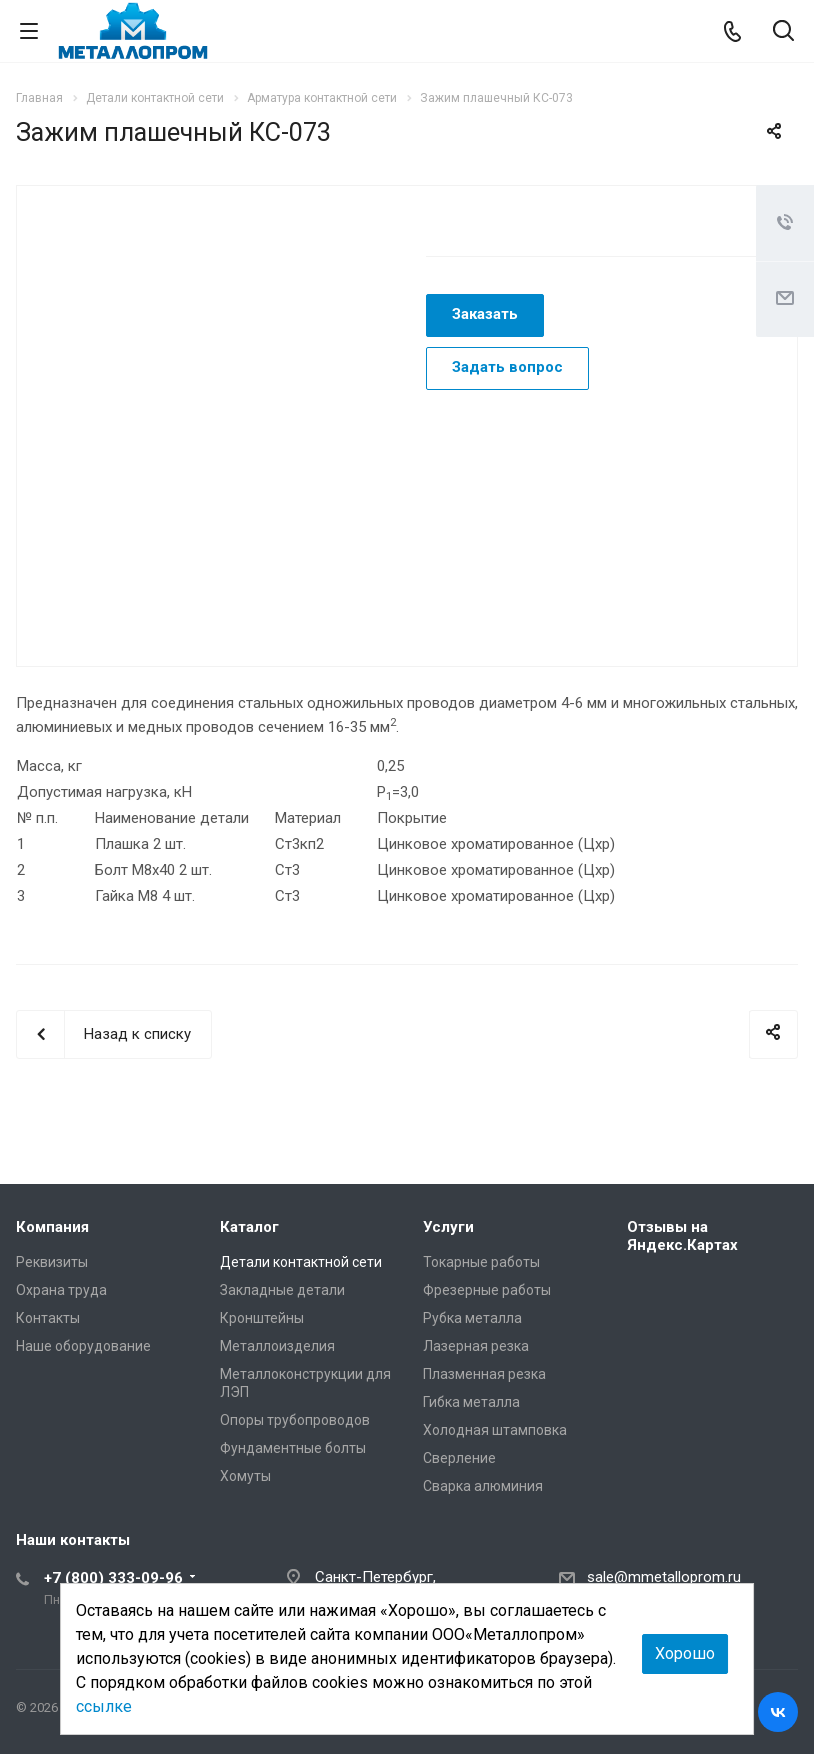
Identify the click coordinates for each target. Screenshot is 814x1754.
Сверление (459, 1458)
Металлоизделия (277, 1346)
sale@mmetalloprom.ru (664, 1577)
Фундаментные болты (293, 1448)
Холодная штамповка (495, 1430)
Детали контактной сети (301, 1262)
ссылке (104, 1706)
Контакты (48, 1318)
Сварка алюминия (483, 1486)
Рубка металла (472, 1318)
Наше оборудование (83, 1346)
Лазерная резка (476, 1346)
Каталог (249, 1227)
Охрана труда (61, 1290)
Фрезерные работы (487, 1290)
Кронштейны (262, 1318)
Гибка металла (471, 1402)
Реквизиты (52, 1262)
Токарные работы (481, 1262)
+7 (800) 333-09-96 (113, 1578)
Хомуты (245, 1476)
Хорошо (685, 1653)
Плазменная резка (484, 1374)
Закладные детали (282, 1290)
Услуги (448, 1227)
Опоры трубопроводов (295, 1420)
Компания (52, 1227)
